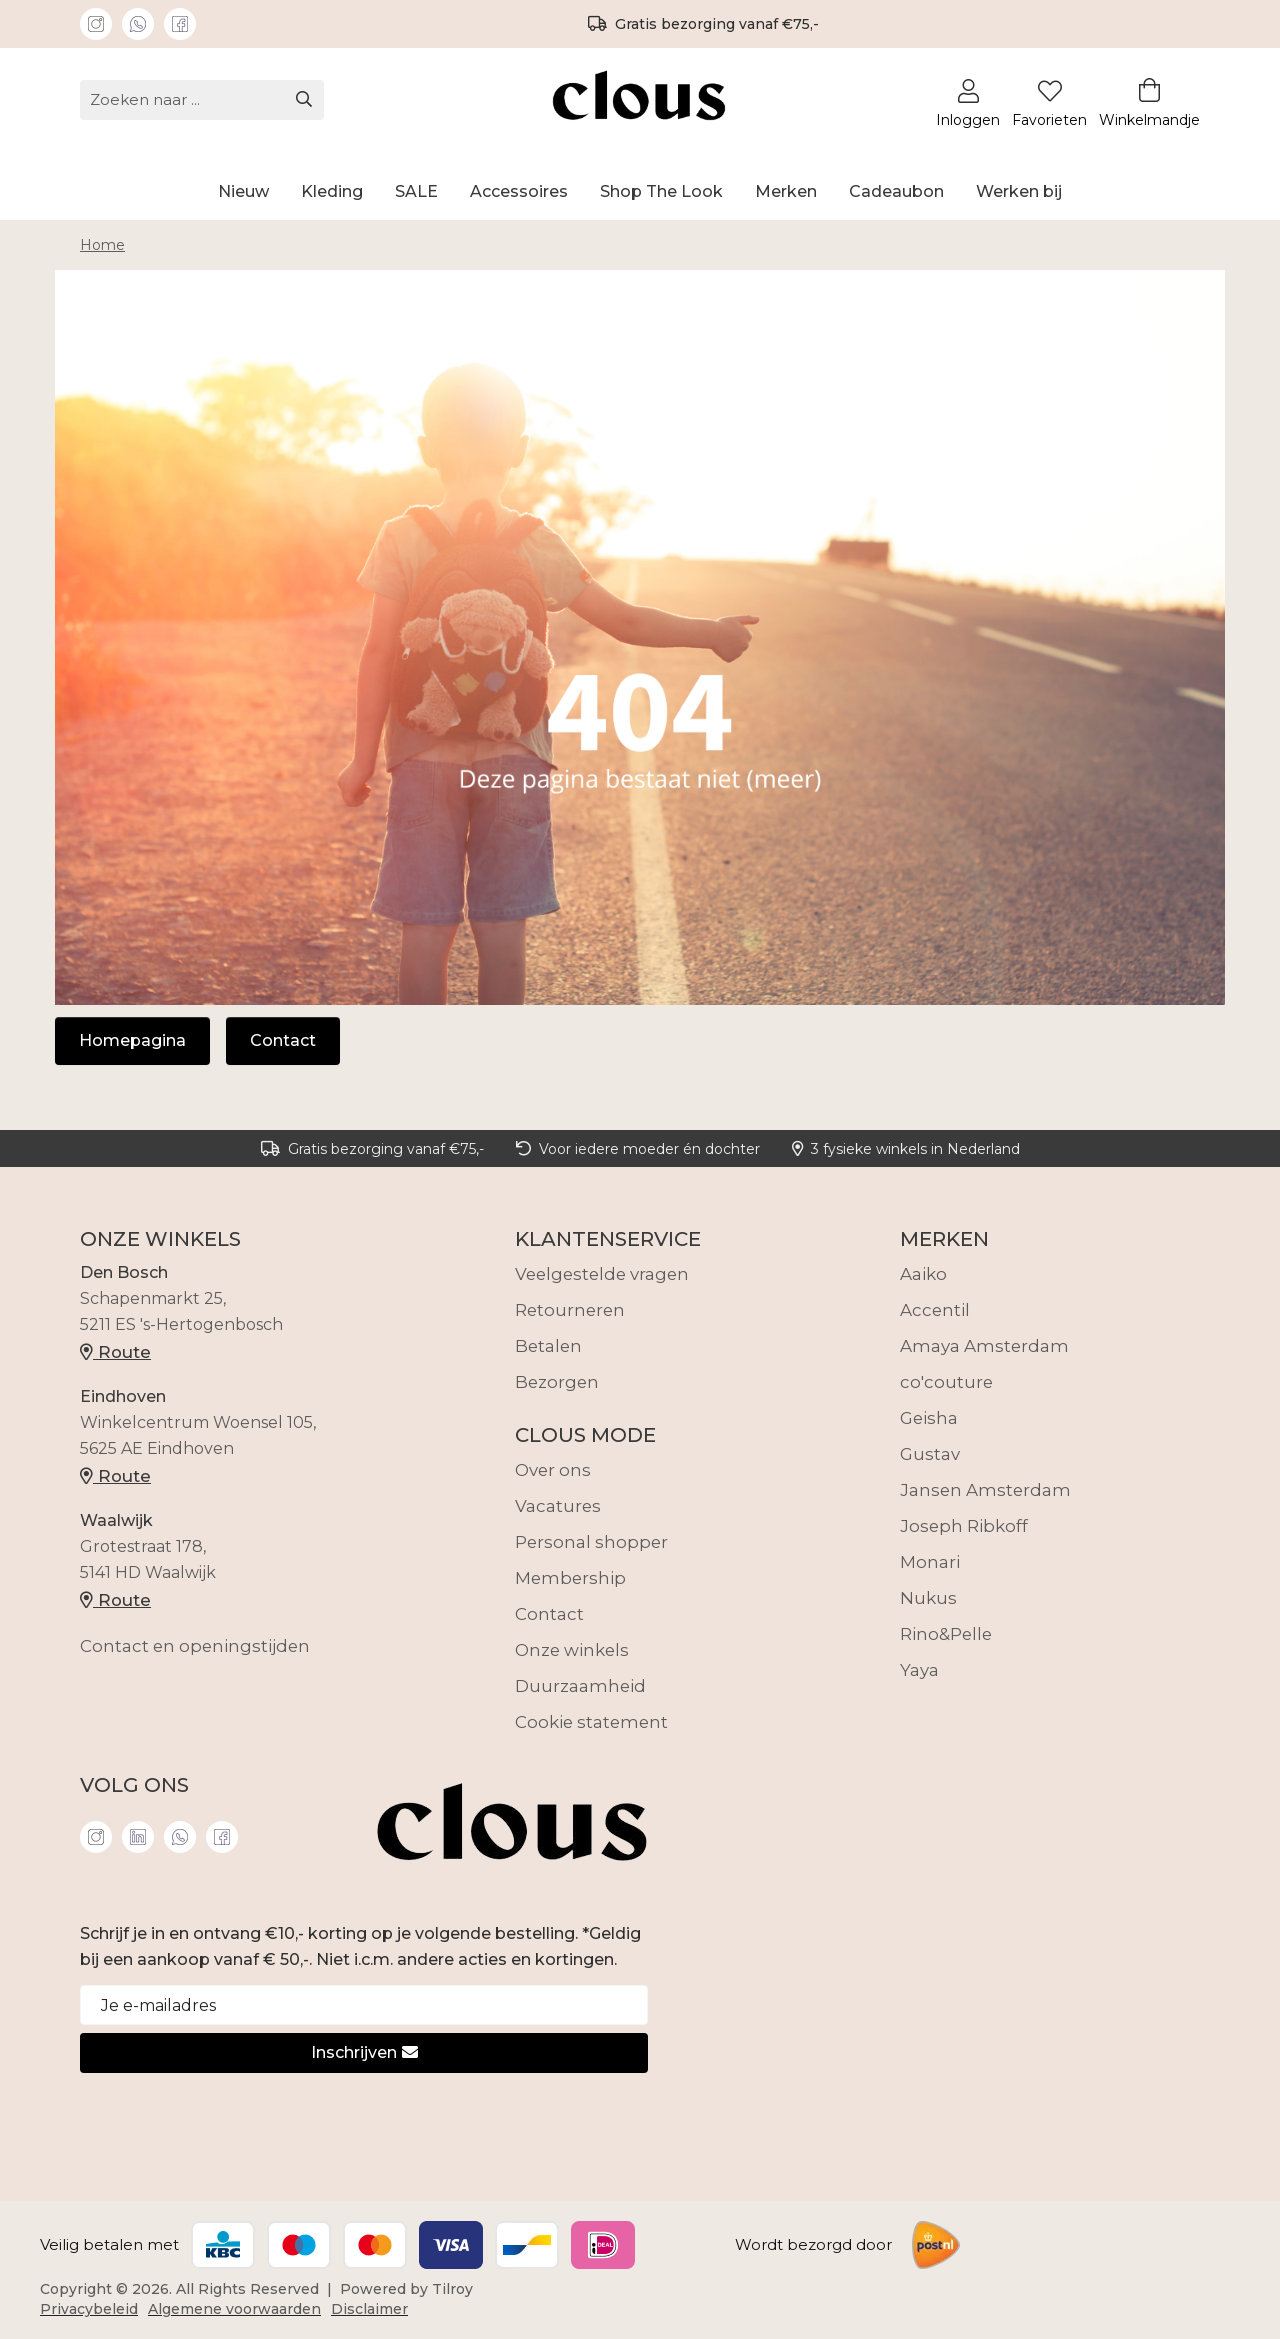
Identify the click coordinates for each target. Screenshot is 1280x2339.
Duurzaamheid (580, 1686)
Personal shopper (591, 1542)
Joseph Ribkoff (964, 1526)
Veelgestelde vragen (602, 1274)
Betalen (548, 1346)
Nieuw (243, 191)
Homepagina (132, 1040)
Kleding (332, 191)
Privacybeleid (89, 2309)
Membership (570, 1578)
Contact (283, 1040)
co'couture (946, 1382)
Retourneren (570, 1310)
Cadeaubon (896, 191)
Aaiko (923, 1274)
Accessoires (519, 191)
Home (102, 245)
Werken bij (1019, 191)
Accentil (935, 1310)
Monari (930, 1562)
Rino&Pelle (946, 1634)
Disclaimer (369, 2309)
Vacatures (558, 1506)
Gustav (930, 1454)
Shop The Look (661, 191)
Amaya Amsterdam (984, 1346)
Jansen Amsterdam (985, 1490)
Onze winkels (572, 1650)
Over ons (553, 1470)
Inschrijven (364, 2052)
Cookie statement (591, 1722)
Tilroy (452, 2289)
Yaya (919, 1670)
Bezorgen (557, 1382)
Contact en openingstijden (195, 1646)
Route (115, 1352)
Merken (786, 191)
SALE (416, 191)
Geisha (929, 1418)
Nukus (928, 1598)
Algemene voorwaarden (234, 2309)
